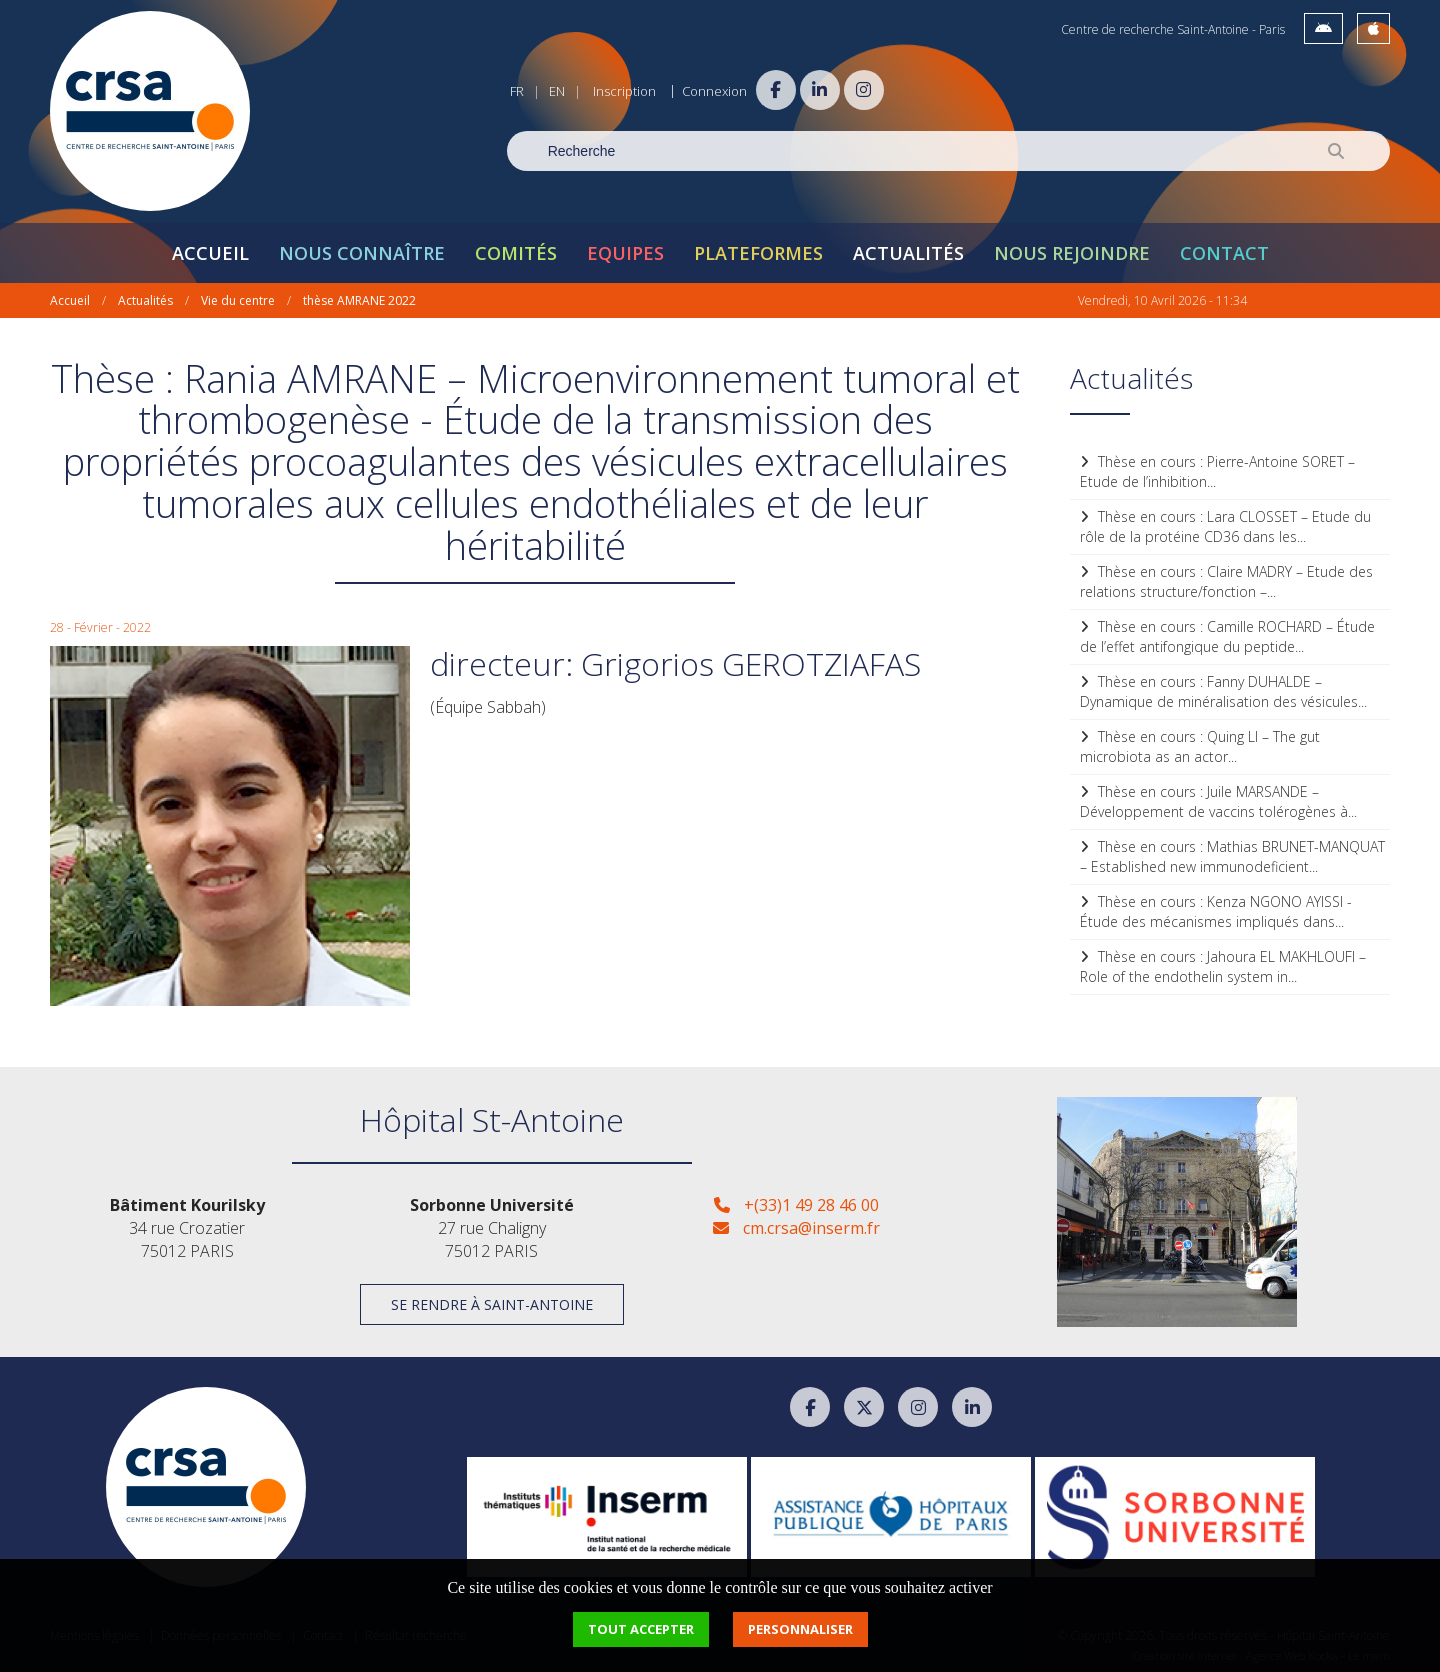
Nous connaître (362, 251)
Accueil (210, 251)
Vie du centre (238, 298)
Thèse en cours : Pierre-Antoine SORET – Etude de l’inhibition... (1217, 469)
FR (517, 91)
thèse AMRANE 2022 (359, 298)
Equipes (625, 251)
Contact (1224, 251)
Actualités (908, 251)
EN (557, 91)
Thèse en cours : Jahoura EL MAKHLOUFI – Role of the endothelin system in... (1223, 964)
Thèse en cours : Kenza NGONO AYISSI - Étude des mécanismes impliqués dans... (1216, 909)
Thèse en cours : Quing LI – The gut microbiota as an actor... (1200, 744)
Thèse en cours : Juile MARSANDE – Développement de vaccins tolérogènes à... (1218, 799)
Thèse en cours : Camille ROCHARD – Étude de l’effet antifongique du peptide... (1227, 634)
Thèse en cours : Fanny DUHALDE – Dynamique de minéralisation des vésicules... (1223, 689)
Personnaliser (800, 1629)
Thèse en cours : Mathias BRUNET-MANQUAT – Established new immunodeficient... (1232, 854)
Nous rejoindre (1072, 251)
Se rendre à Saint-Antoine (492, 1303)
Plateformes (758, 251)
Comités (516, 251)
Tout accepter (641, 1629)
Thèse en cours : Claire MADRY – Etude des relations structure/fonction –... (1226, 579)
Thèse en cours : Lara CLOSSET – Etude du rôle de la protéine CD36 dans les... (1225, 524)
